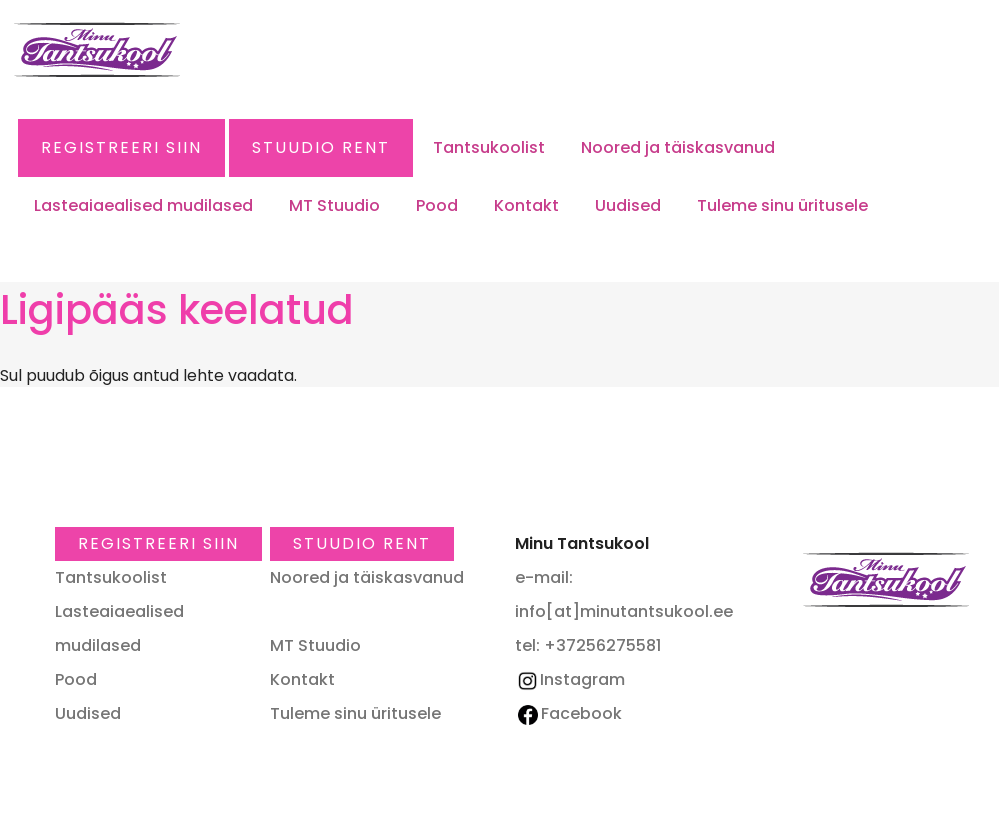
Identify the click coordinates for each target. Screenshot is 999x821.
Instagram (570, 679)
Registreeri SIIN (121, 147)
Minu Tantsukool (886, 579)
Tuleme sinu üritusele (782, 205)
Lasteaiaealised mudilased (143, 205)
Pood (437, 205)
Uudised (628, 205)
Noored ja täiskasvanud (678, 147)
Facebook (570, 713)
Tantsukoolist (489, 147)
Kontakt (526, 205)
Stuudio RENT (321, 147)
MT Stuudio (334, 205)
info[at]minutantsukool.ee (624, 611)
